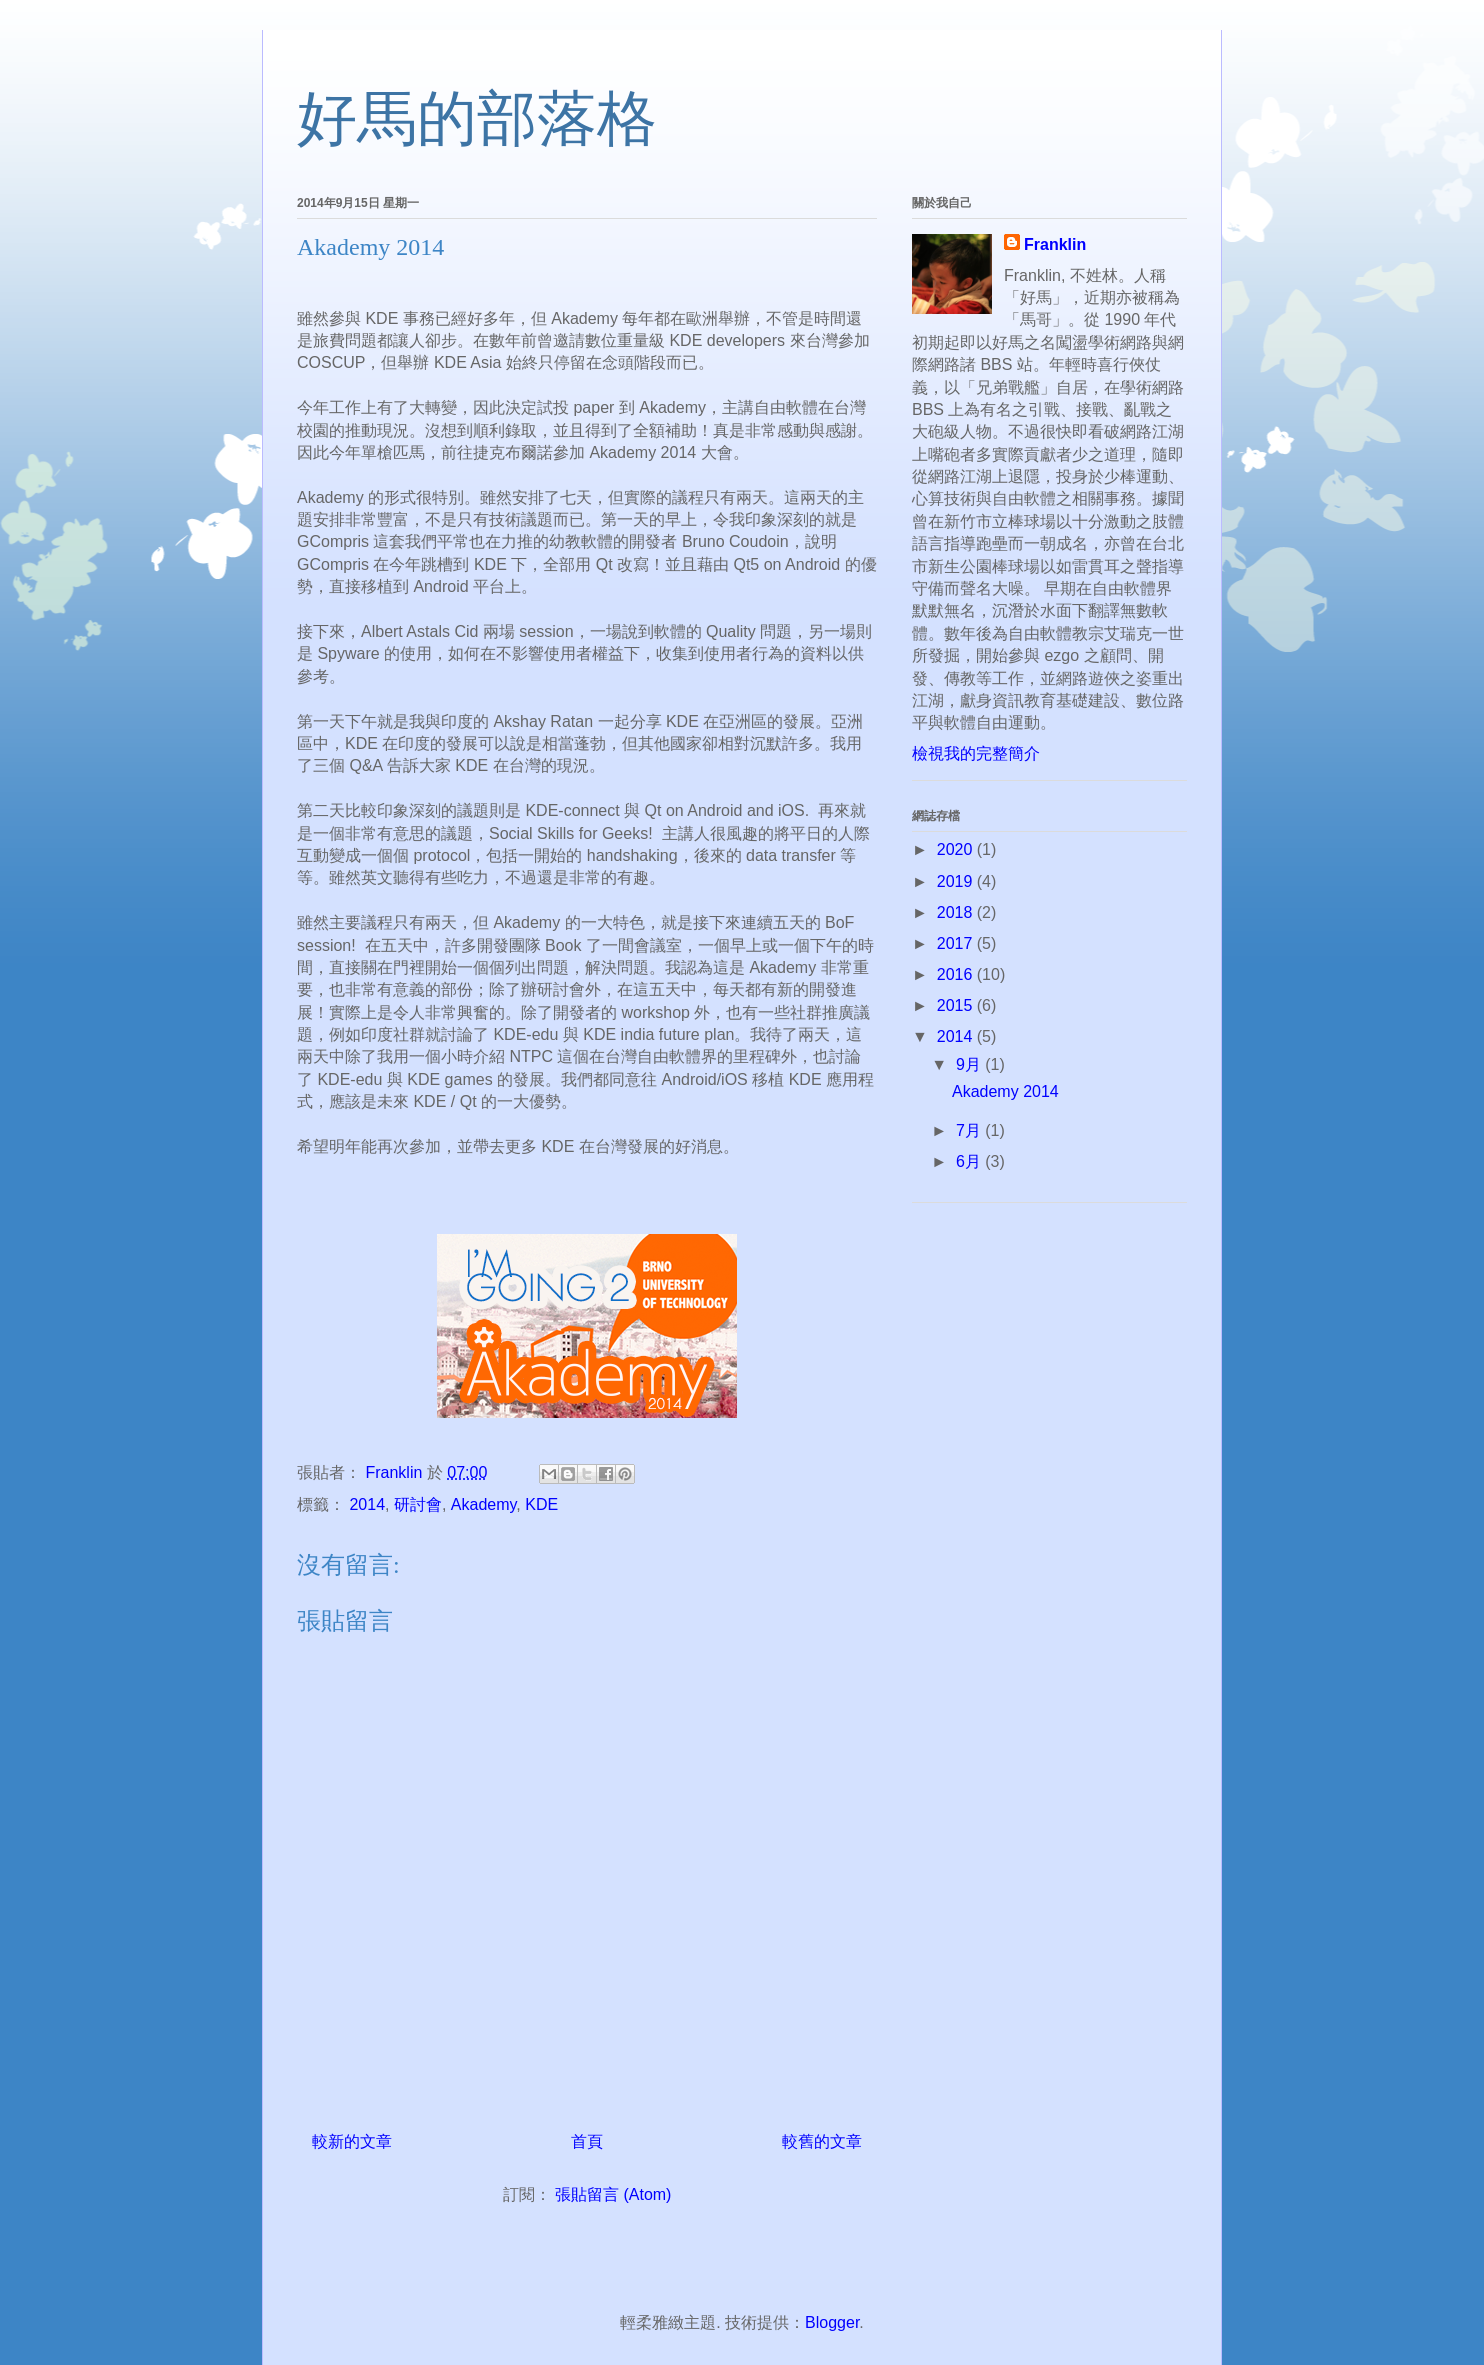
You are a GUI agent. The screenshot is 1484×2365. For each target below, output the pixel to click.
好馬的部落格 (477, 119)
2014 (367, 1504)
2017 (957, 943)
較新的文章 (352, 2141)
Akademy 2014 (1005, 1091)
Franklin (1055, 244)
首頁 (587, 2141)
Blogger (832, 2322)
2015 (957, 1005)
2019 (957, 881)
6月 (970, 1161)
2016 (957, 974)
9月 (970, 1064)
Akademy (484, 1504)
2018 (957, 912)
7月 (970, 1130)
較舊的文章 (822, 2141)
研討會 (418, 1504)
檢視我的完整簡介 (976, 753)
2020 (957, 849)
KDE (541, 1504)
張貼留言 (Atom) (613, 2194)
